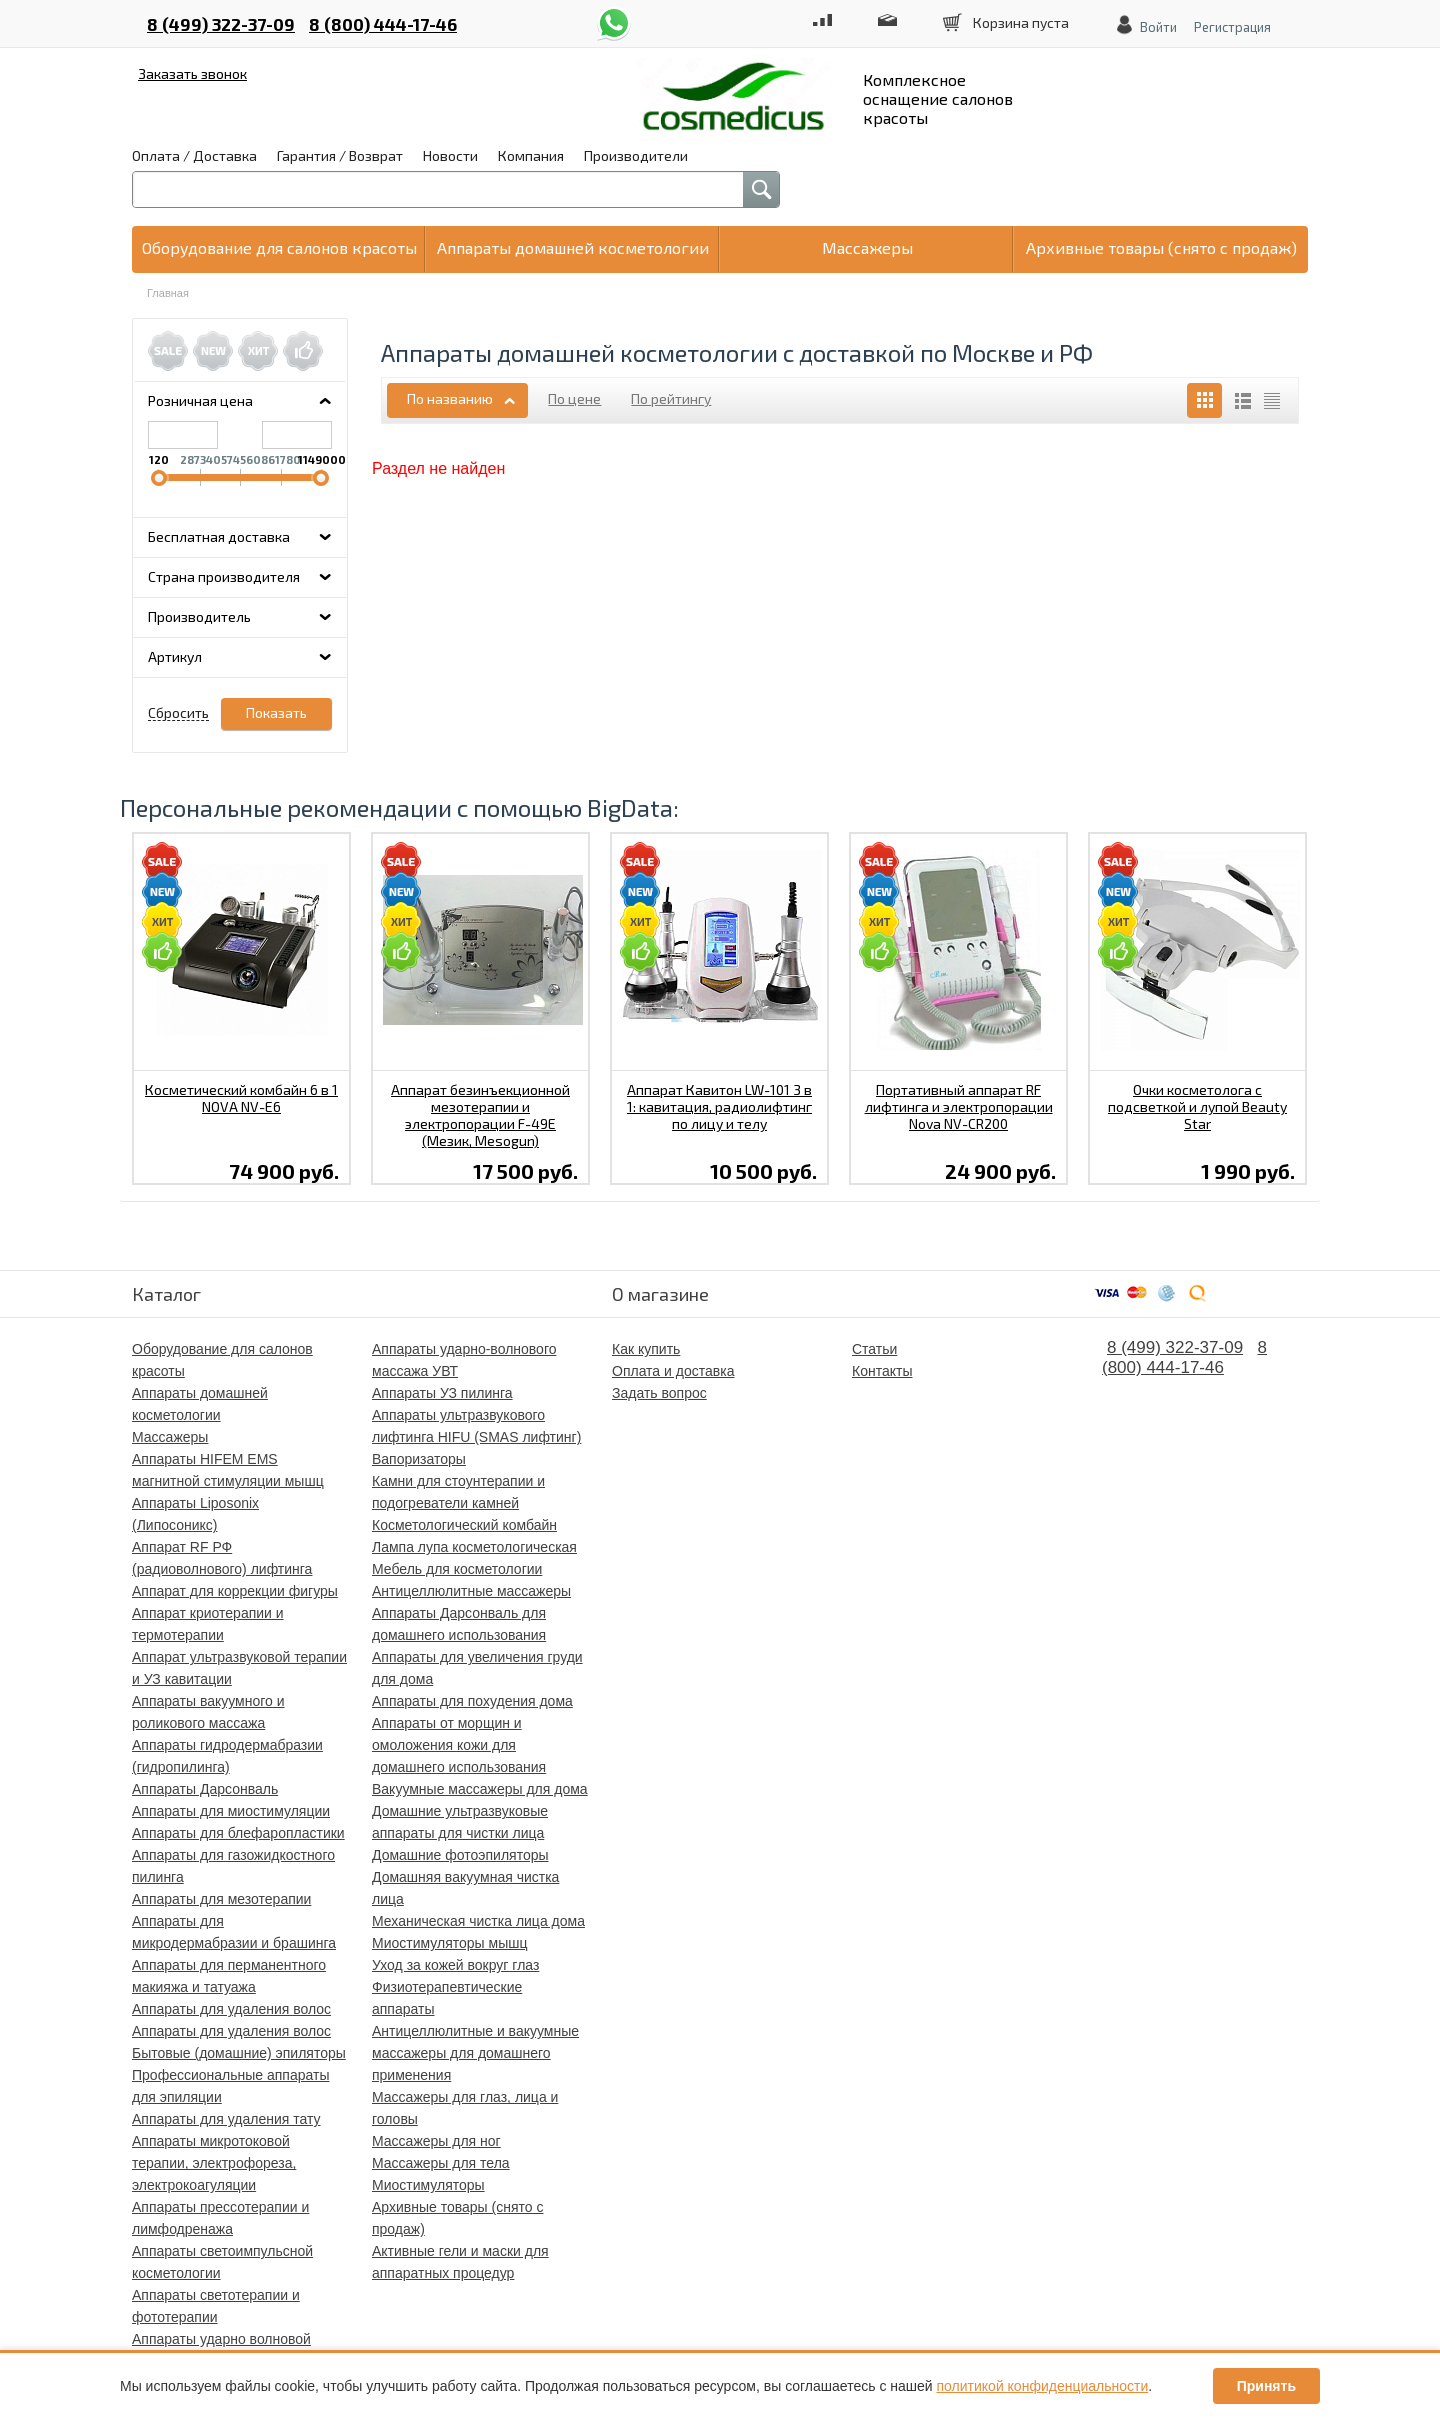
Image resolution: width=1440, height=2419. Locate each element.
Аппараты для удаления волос (231, 2009)
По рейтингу (671, 398)
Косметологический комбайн (464, 1525)
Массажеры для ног (436, 2141)
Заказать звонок (192, 73)
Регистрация (1232, 27)
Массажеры (170, 1437)
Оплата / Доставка (194, 155)
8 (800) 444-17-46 (383, 24)
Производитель (199, 616)
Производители (636, 155)
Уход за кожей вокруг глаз (455, 1965)
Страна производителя (224, 576)
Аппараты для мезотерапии (221, 1899)
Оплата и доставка (673, 1371)
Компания (531, 155)
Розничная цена (200, 400)
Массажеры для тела (441, 2163)
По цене (574, 398)
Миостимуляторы (428, 2185)
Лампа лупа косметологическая (474, 1547)
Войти (1158, 27)
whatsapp (614, 13)
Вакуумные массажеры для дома (480, 1789)
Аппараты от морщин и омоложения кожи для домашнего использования (459, 1745)
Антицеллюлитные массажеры (471, 1591)
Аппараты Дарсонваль (205, 1789)
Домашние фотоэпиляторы (460, 1855)
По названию (450, 398)
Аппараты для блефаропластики (238, 1833)
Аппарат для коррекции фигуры (235, 1591)
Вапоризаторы (419, 1459)
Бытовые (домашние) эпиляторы (239, 2053)
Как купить (646, 1349)
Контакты (882, 1371)
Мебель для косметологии (457, 1569)
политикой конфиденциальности (1043, 2386)
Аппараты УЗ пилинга (442, 1393)
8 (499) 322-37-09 (221, 24)
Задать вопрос (659, 1393)
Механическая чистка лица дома (478, 1921)
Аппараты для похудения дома (472, 1701)
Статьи (874, 1349)
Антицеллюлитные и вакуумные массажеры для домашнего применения (475, 2053)
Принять (1266, 2386)
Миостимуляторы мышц (449, 1943)
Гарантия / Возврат (340, 155)
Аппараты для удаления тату (226, 2119)
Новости (450, 155)
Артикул (175, 656)
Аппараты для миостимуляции (231, 1811)
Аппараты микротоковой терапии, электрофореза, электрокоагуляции (214, 2163)
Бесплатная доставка (219, 536)
